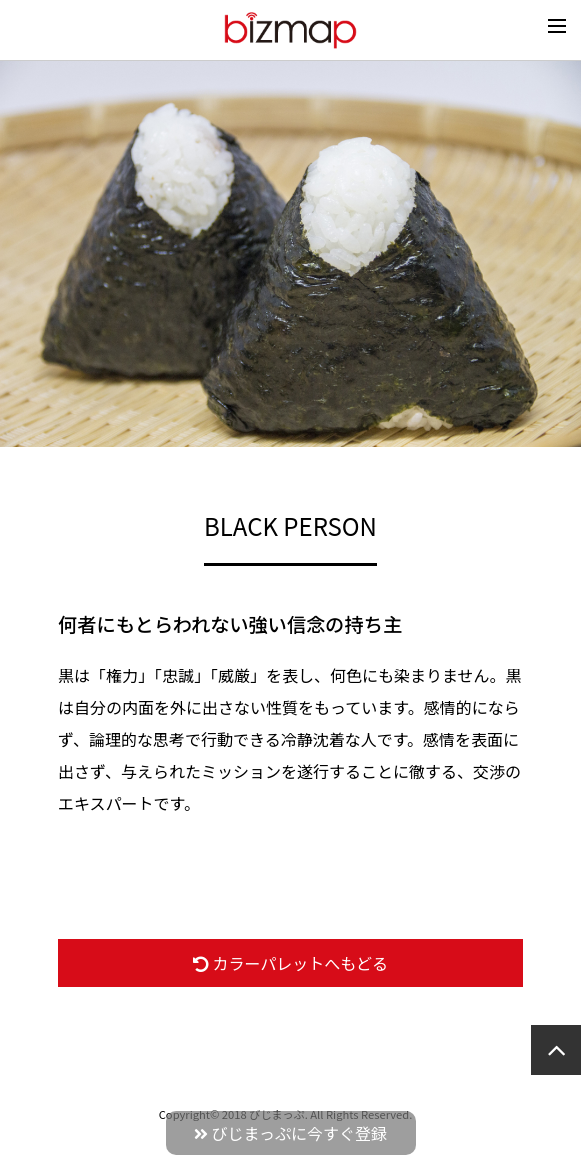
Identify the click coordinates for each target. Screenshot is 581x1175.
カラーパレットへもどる (290, 963)
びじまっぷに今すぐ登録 (290, 1133)
